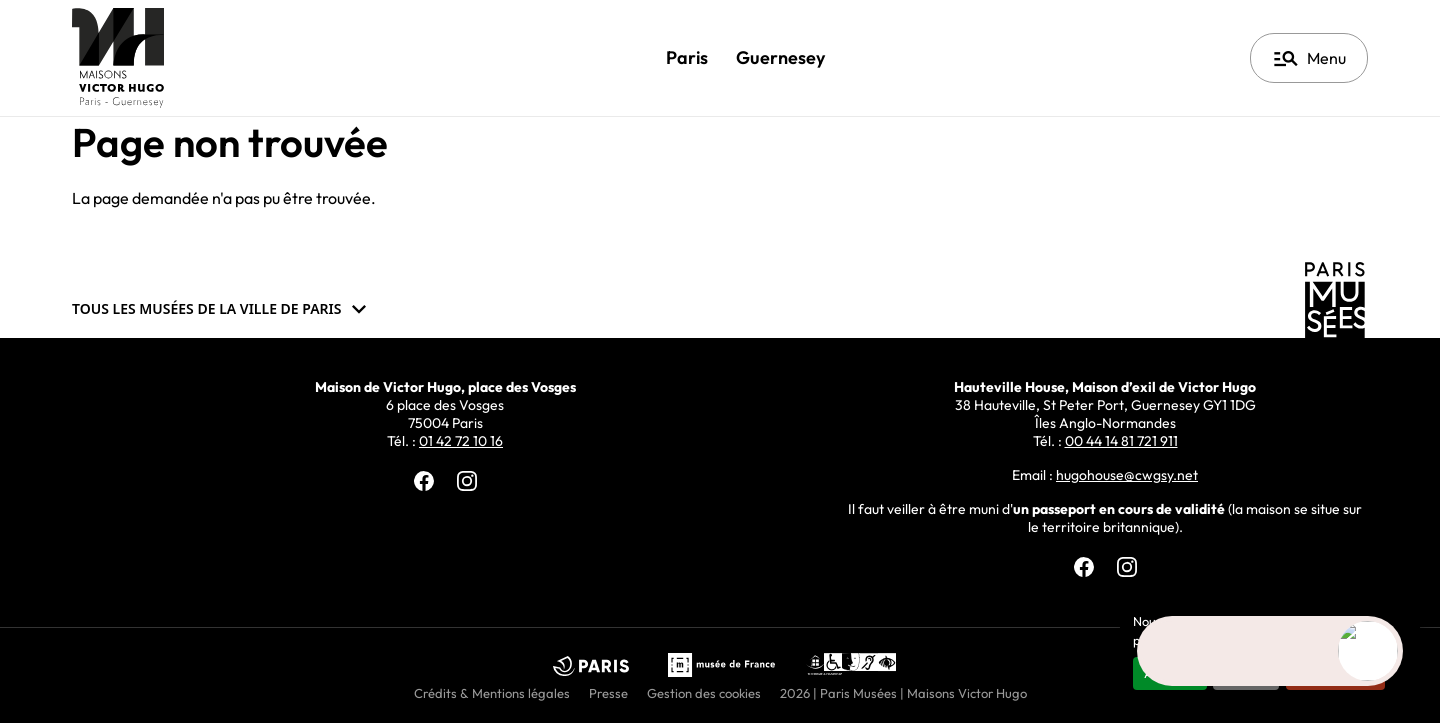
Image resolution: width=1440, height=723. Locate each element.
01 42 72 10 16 (461, 441)
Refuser (1246, 673)
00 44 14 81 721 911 (1121, 441)
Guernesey (780, 57)
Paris (687, 57)
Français (1161, 58)
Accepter (1170, 673)
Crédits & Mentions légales (492, 693)
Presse (608, 693)
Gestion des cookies (704, 693)
